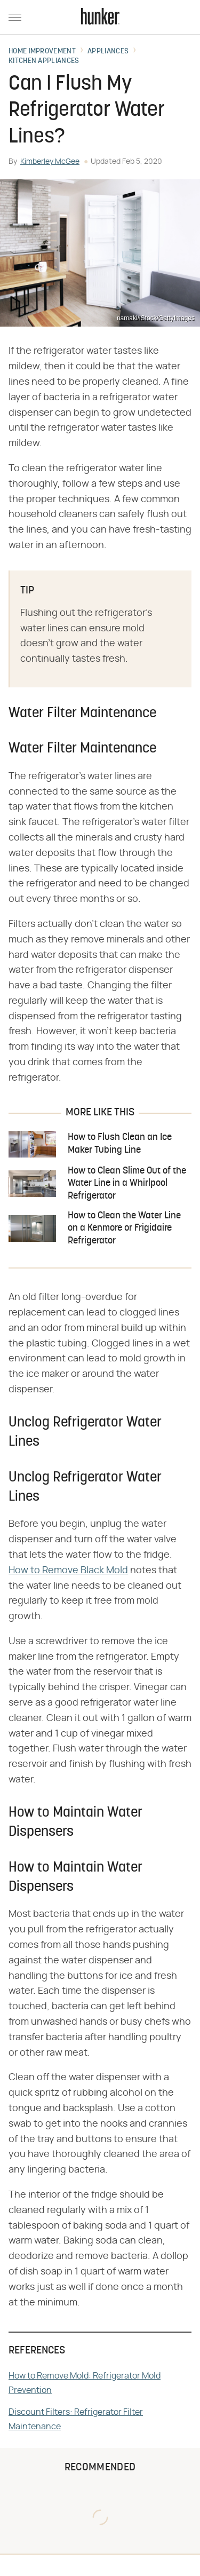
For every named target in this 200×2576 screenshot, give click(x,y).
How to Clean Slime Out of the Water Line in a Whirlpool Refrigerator (127, 1183)
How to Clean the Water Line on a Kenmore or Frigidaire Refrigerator (124, 1228)
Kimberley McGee (49, 161)
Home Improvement (42, 52)
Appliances (108, 52)
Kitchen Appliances (44, 61)
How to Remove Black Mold (68, 1570)
